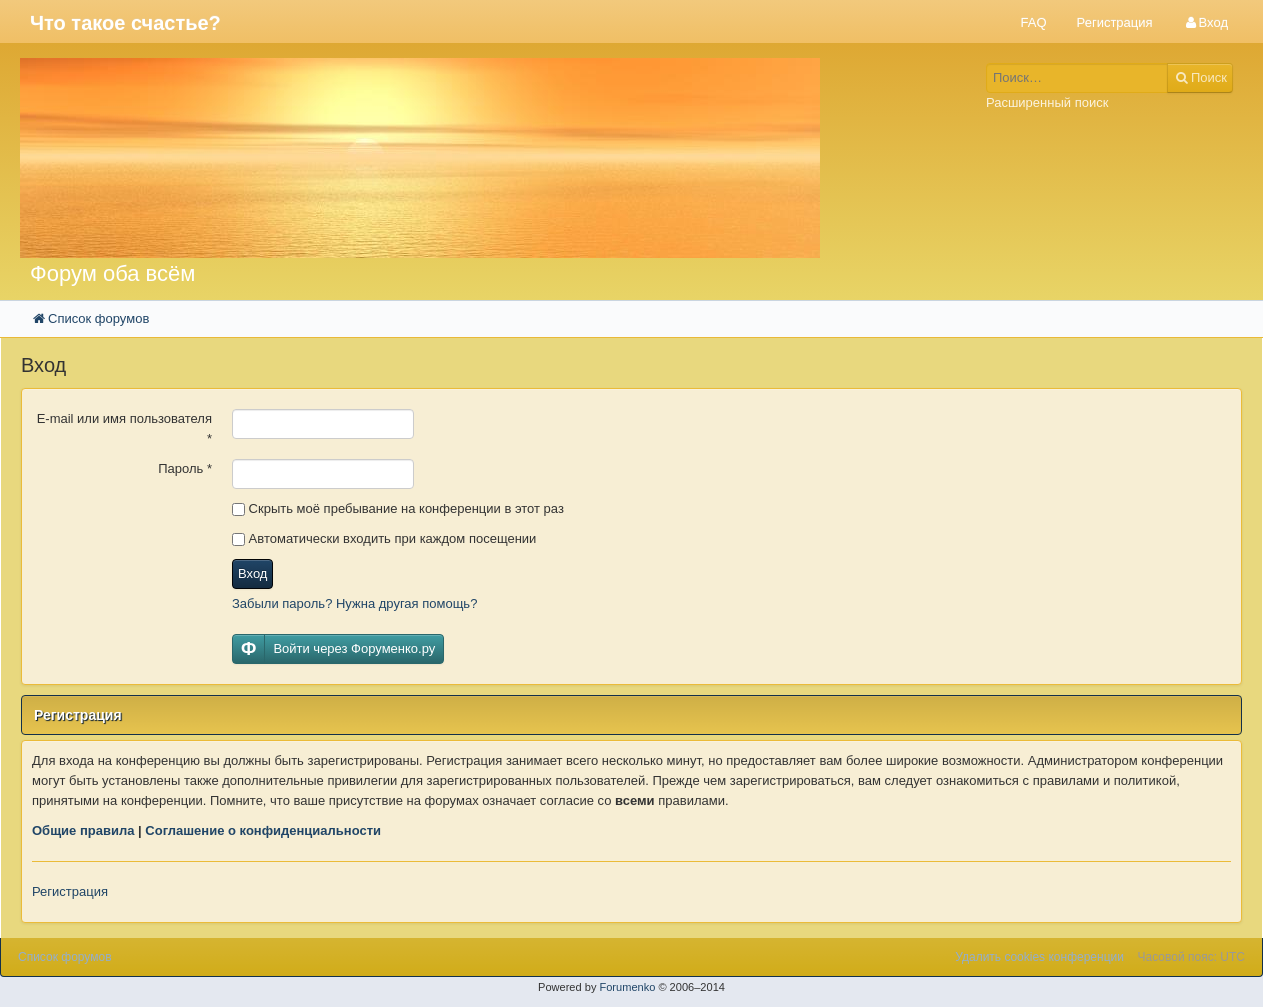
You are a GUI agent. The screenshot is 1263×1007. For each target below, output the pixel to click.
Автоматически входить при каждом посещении (384, 538)
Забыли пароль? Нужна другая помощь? (354, 603)
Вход (252, 573)
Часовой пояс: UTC (1191, 957)
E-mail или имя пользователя (124, 428)
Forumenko (627, 987)
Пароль (185, 468)
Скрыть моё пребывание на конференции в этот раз (398, 508)
